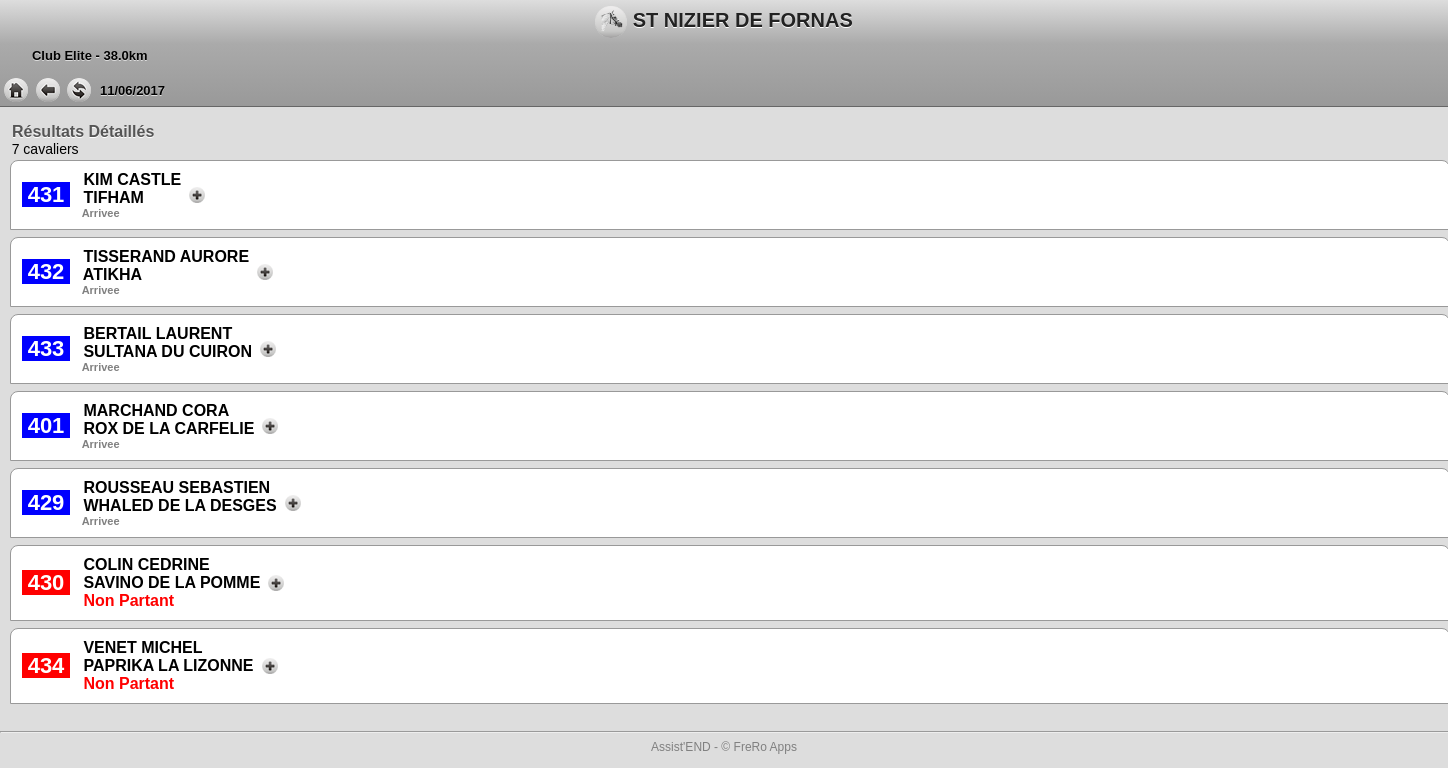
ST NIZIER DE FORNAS (724, 22)
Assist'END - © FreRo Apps (724, 747)
